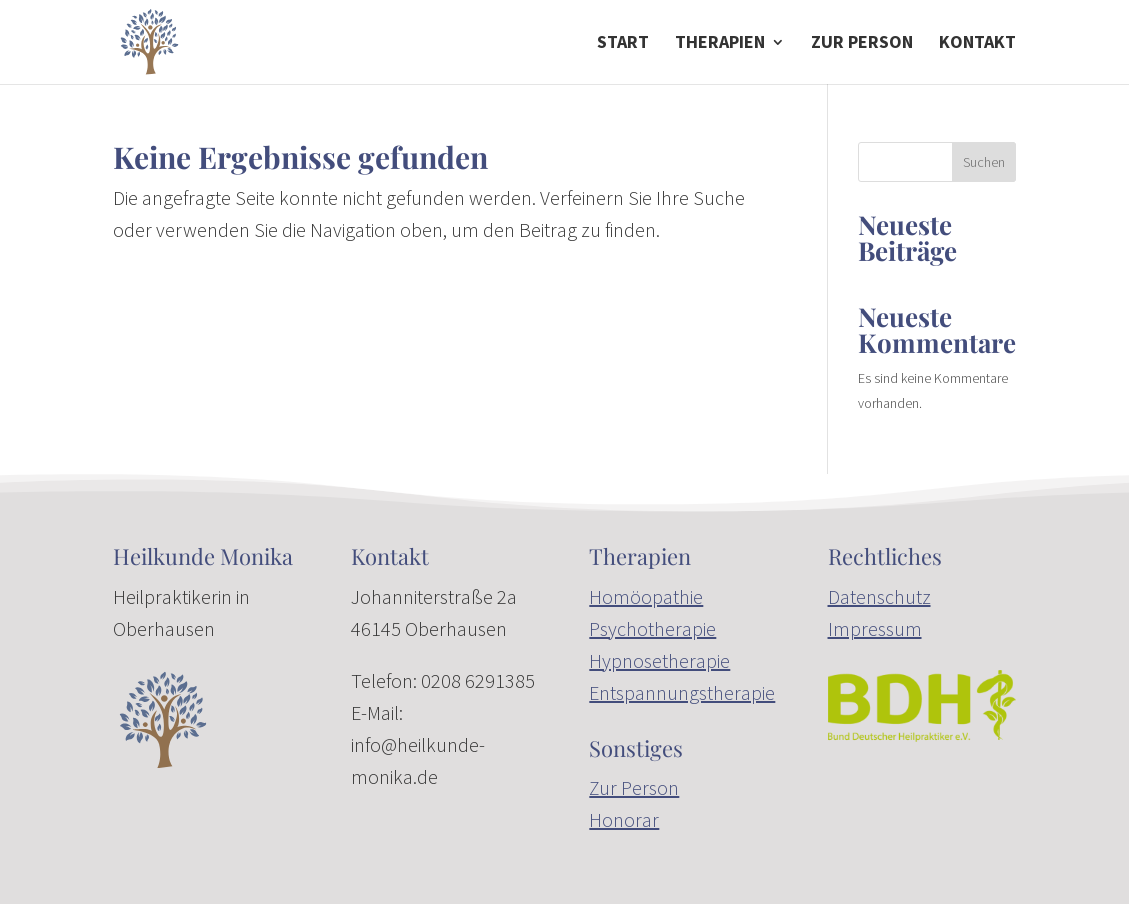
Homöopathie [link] (646, 596)
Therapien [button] (720, 44)
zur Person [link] (862, 44)
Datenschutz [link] (879, 596)
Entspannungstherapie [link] (682, 692)
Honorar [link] (624, 819)
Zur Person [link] (634, 787)
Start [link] (623, 44)
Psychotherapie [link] (652, 628)
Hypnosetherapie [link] (659, 660)
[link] (149, 40)
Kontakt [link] (977, 44)
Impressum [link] (875, 628)
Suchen (984, 162)
